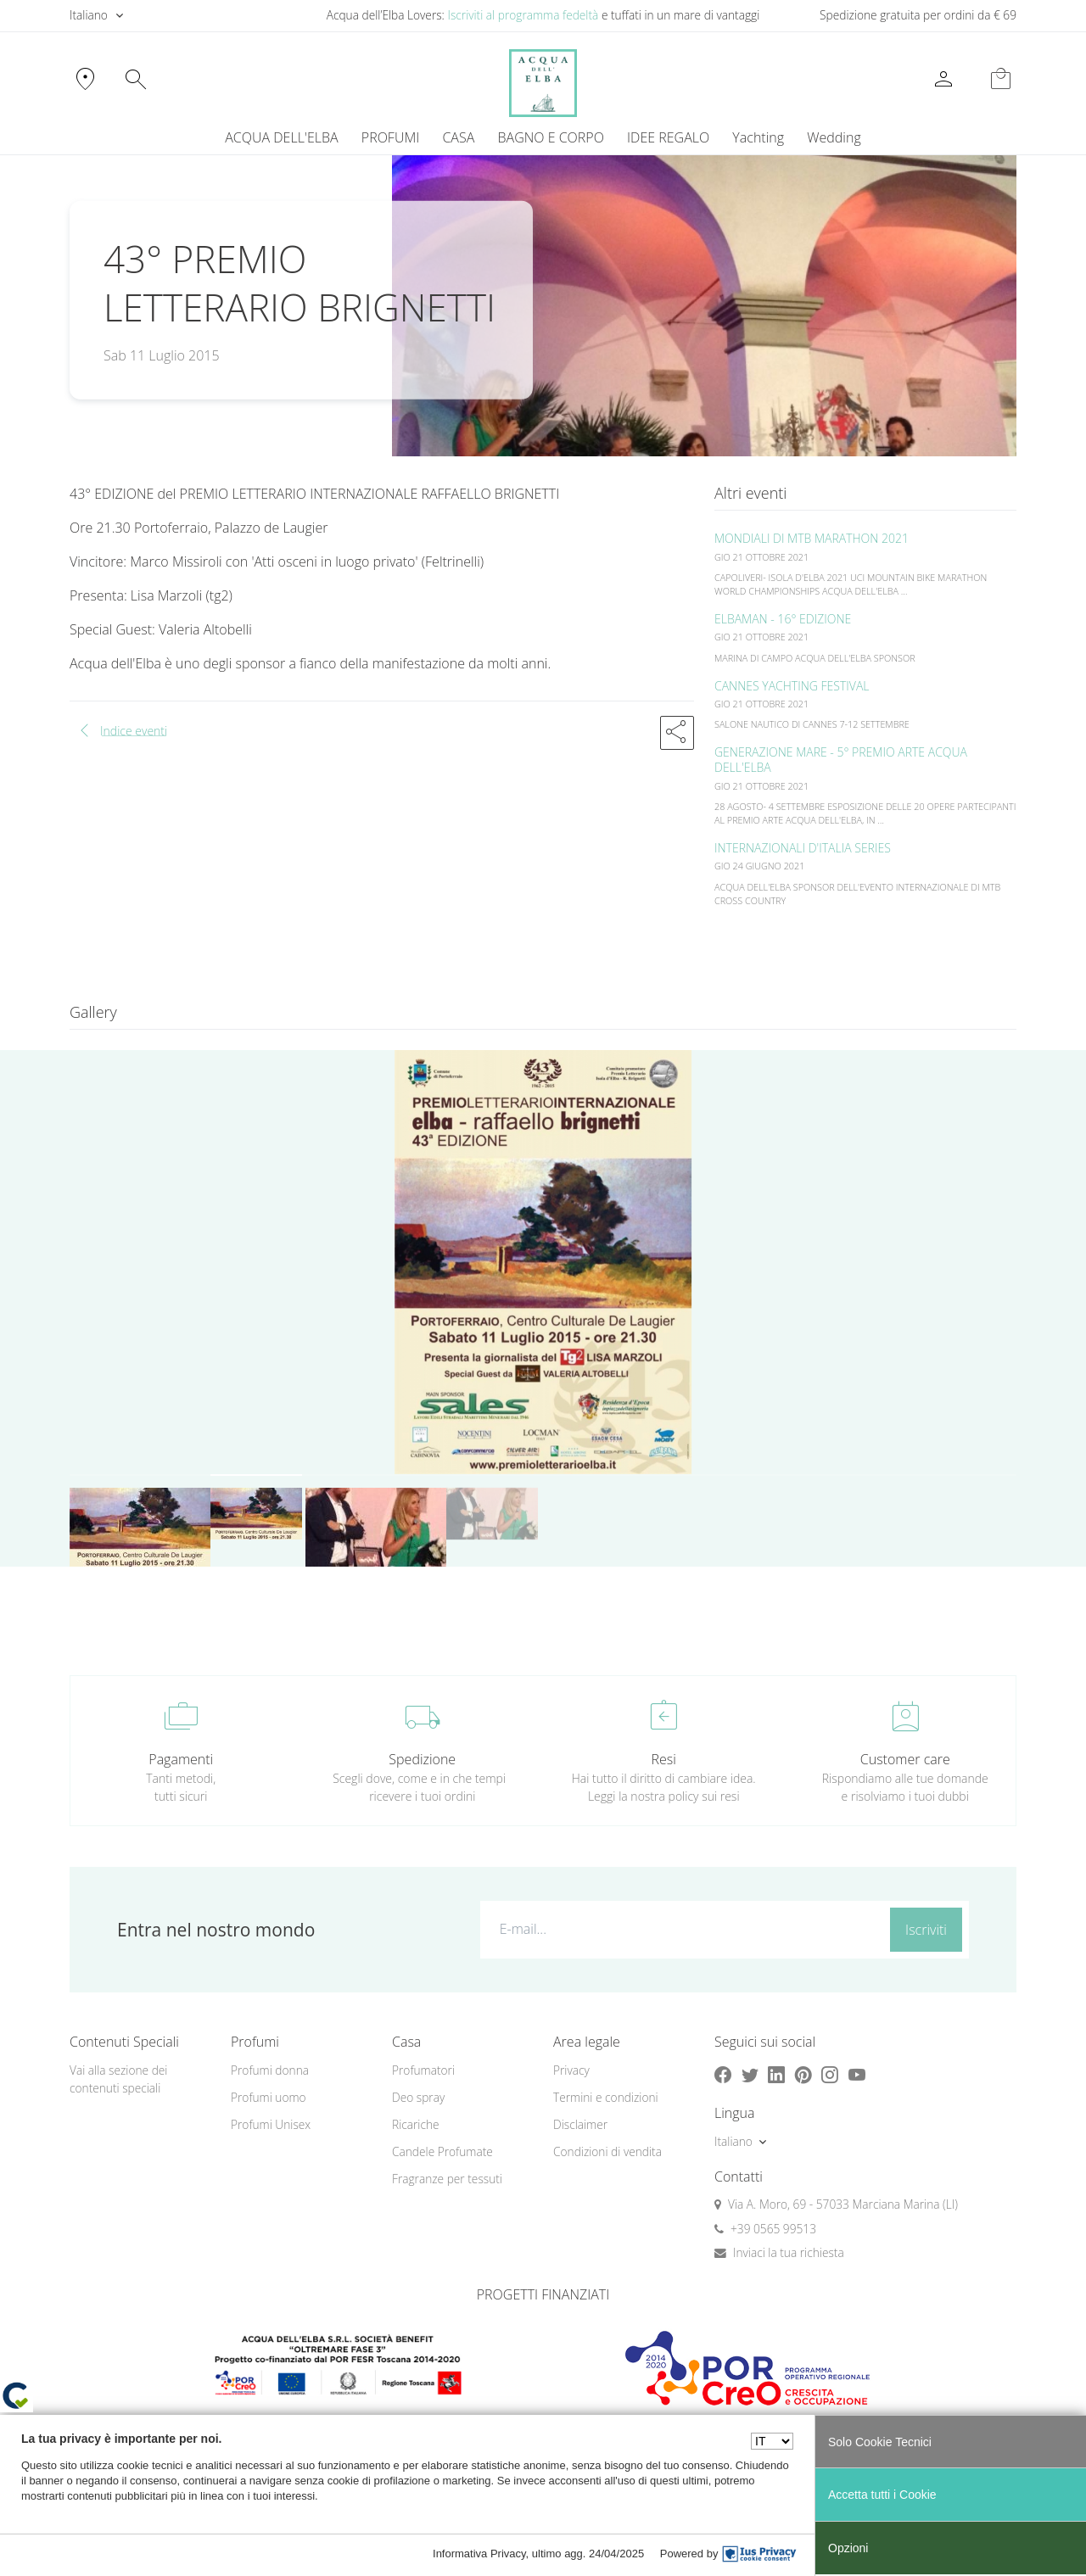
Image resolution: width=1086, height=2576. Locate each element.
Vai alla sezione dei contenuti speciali (118, 2079)
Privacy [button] (571, 2070)
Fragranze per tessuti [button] (447, 2179)
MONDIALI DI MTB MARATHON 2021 (811, 538)
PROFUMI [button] (390, 137)
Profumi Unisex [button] (271, 2124)
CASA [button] (458, 137)
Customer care (905, 1759)
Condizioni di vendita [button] (607, 2151)
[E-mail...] (681, 1929)
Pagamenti (180, 1759)
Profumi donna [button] (270, 2070)
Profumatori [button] (423, 2070)
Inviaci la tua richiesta (788, 2252)
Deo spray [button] (418, 2097)
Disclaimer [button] (580, 2124)
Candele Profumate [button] (442, 2151)
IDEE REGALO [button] (668, 137)
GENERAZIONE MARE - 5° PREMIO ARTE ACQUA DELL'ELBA (840, 759)
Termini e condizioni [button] (605, 2097)
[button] (677, 733)
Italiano (89, 15)
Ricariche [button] (415, 2124)
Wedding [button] (833, 137)
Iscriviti (926, 1929)
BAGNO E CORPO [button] (551, 137)
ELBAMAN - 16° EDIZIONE (782, 619)
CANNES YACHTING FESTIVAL (792, 686)
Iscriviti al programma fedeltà (522, 15)
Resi (664, 1759)
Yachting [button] (758, 137)
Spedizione (422, 1759)
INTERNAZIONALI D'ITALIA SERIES (802, 848)
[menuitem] (758, 137)
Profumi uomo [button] (268, 2097)
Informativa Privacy (479, 2553)
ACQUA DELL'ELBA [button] (281, 137)
